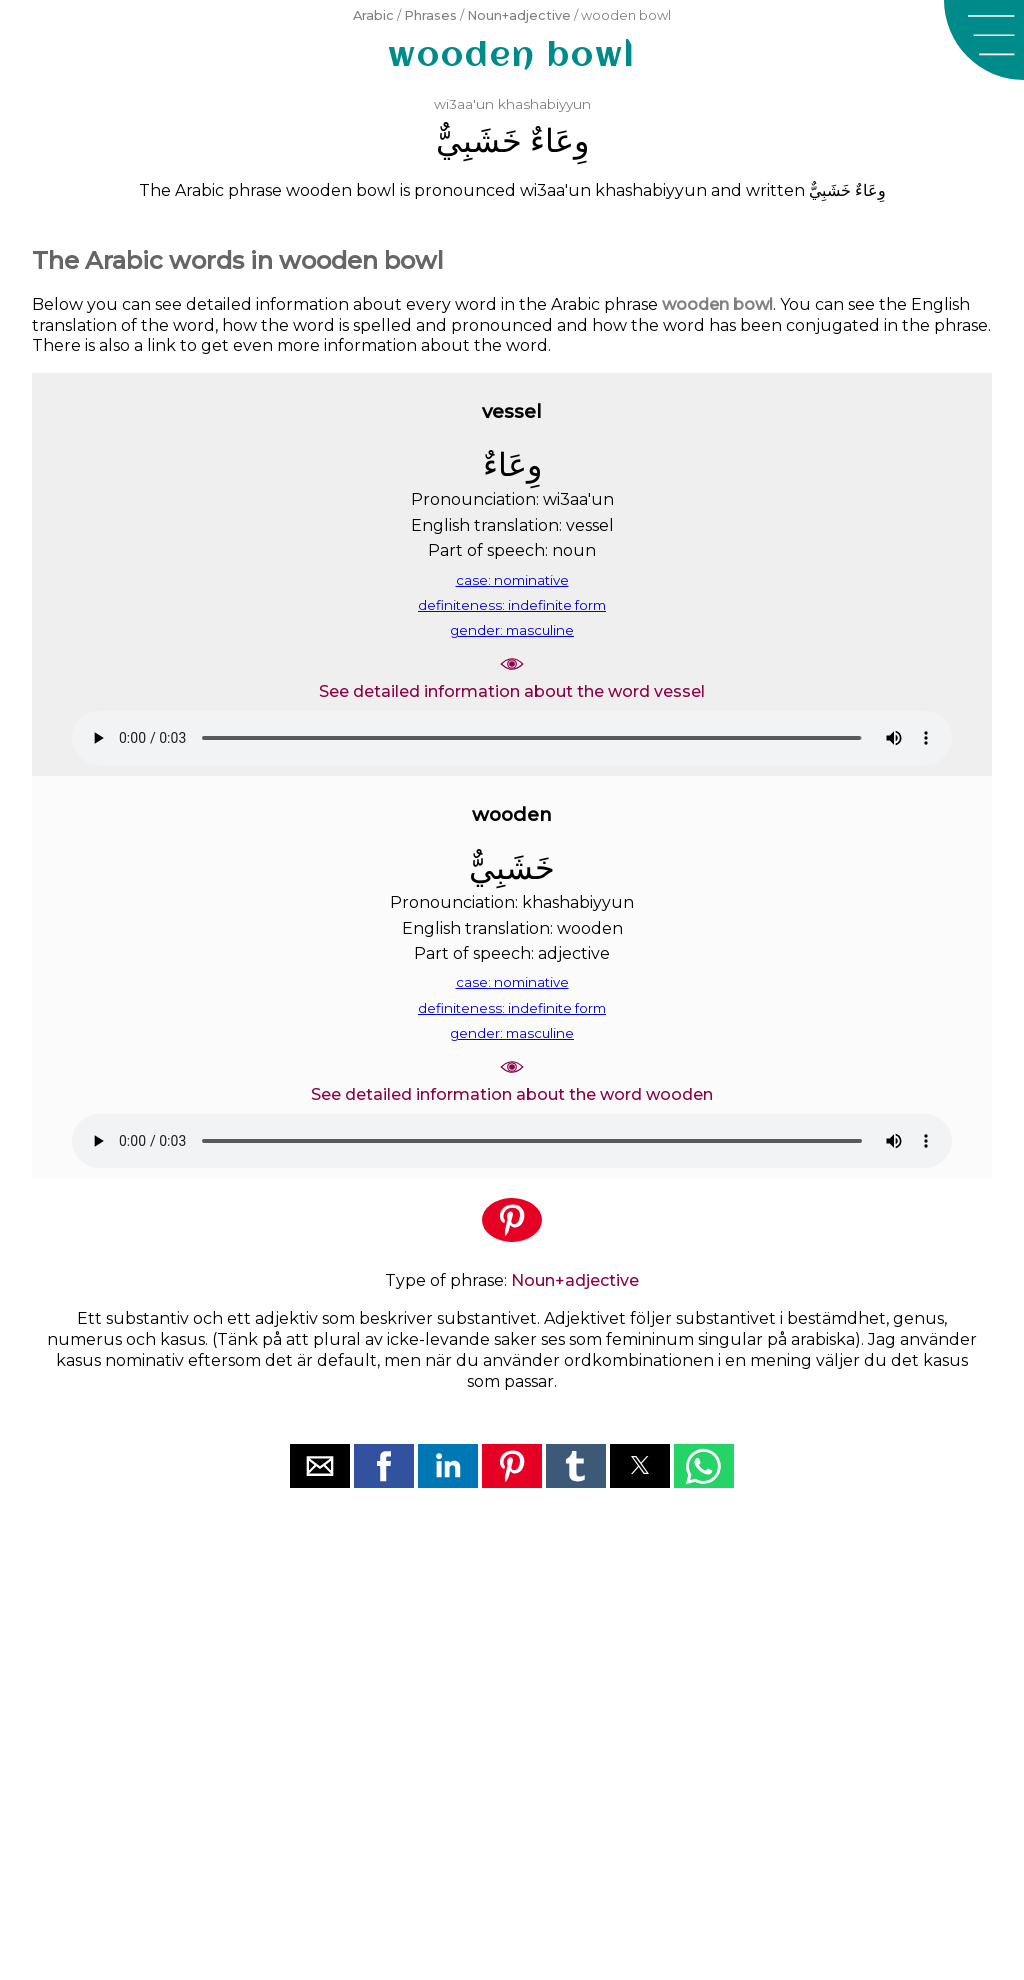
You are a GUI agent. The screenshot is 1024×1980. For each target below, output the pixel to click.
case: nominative (512, 580)
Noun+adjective (519, 15)
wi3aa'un (464, 104)
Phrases (430, 15)
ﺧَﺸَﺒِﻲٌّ (479, 140)
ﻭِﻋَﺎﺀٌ (559, 140)
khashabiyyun (544, 104)
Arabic (373, 15)
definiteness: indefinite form (512, 605)
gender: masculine (512, 630)
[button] (984, 40)
